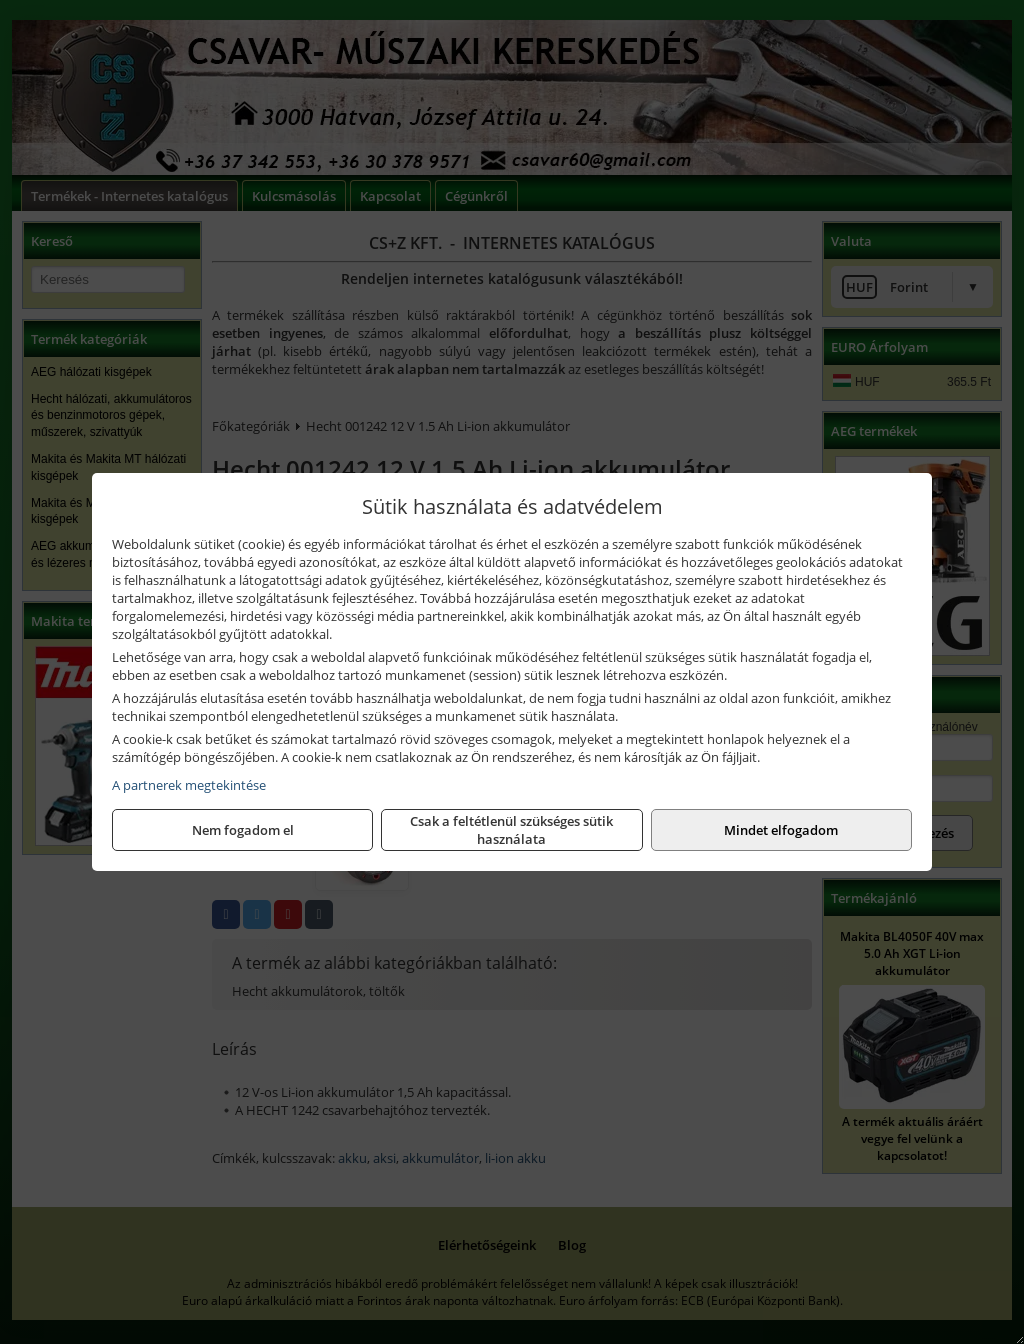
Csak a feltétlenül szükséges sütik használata (511, 830)
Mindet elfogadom (781, 830)
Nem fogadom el (243, 830)
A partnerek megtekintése (189, 785)
